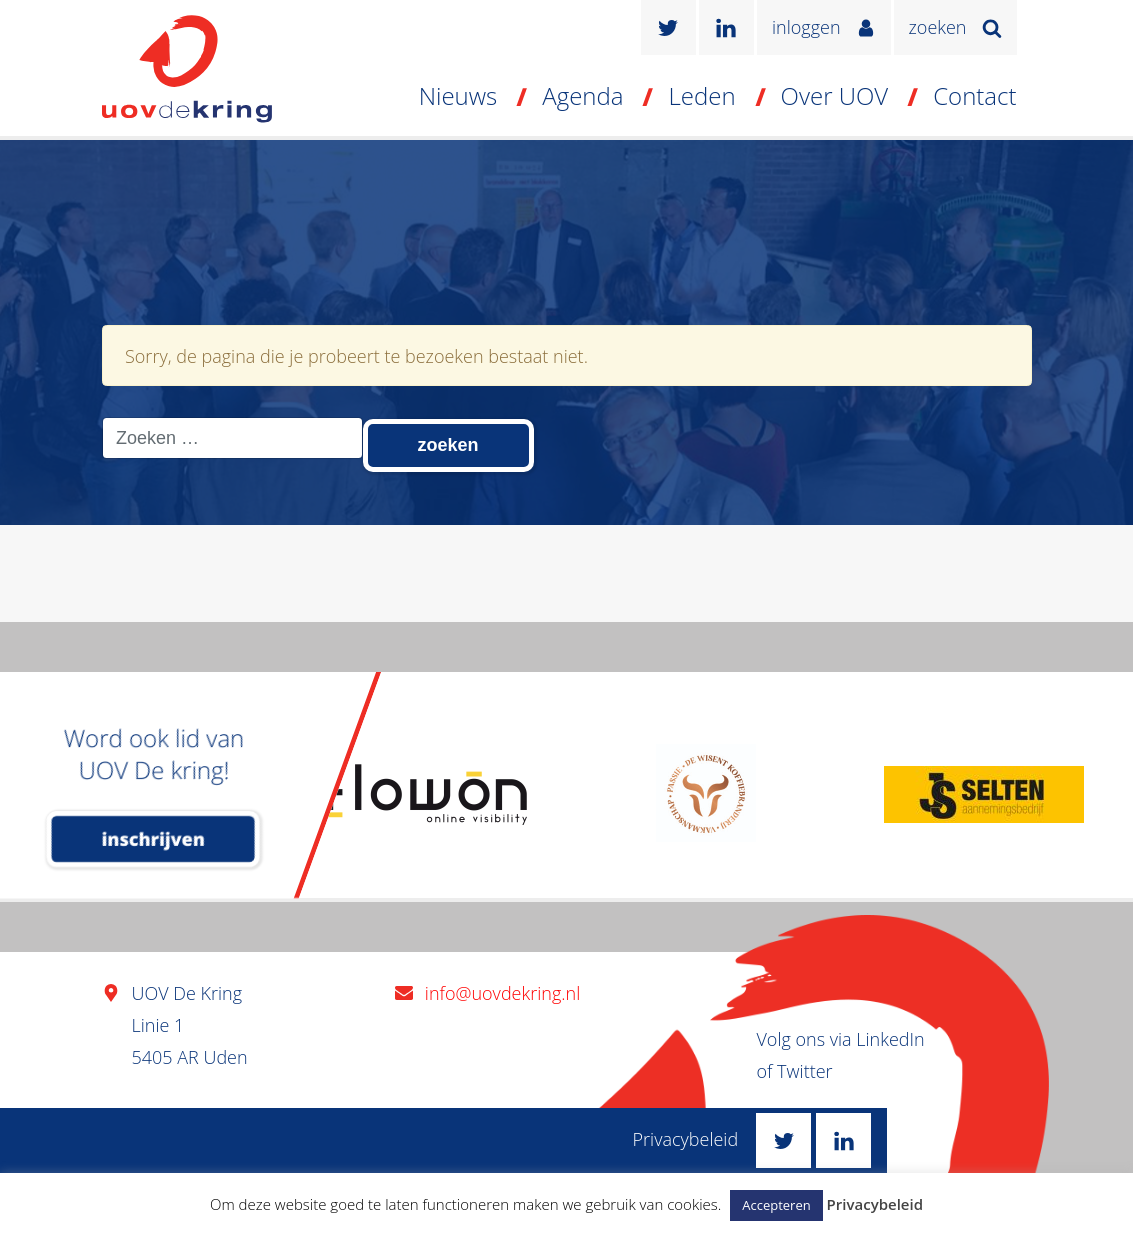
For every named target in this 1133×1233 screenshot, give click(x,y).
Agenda (582, 95)
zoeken (938, 27)
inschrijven (153, 839)
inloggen (806, 27)
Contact (974, 95)
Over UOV (835, 95)
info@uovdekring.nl (502, 993)
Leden (701, 95)
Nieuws (458, 95)
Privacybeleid (686, 1139)
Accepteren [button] (776, 1205)
